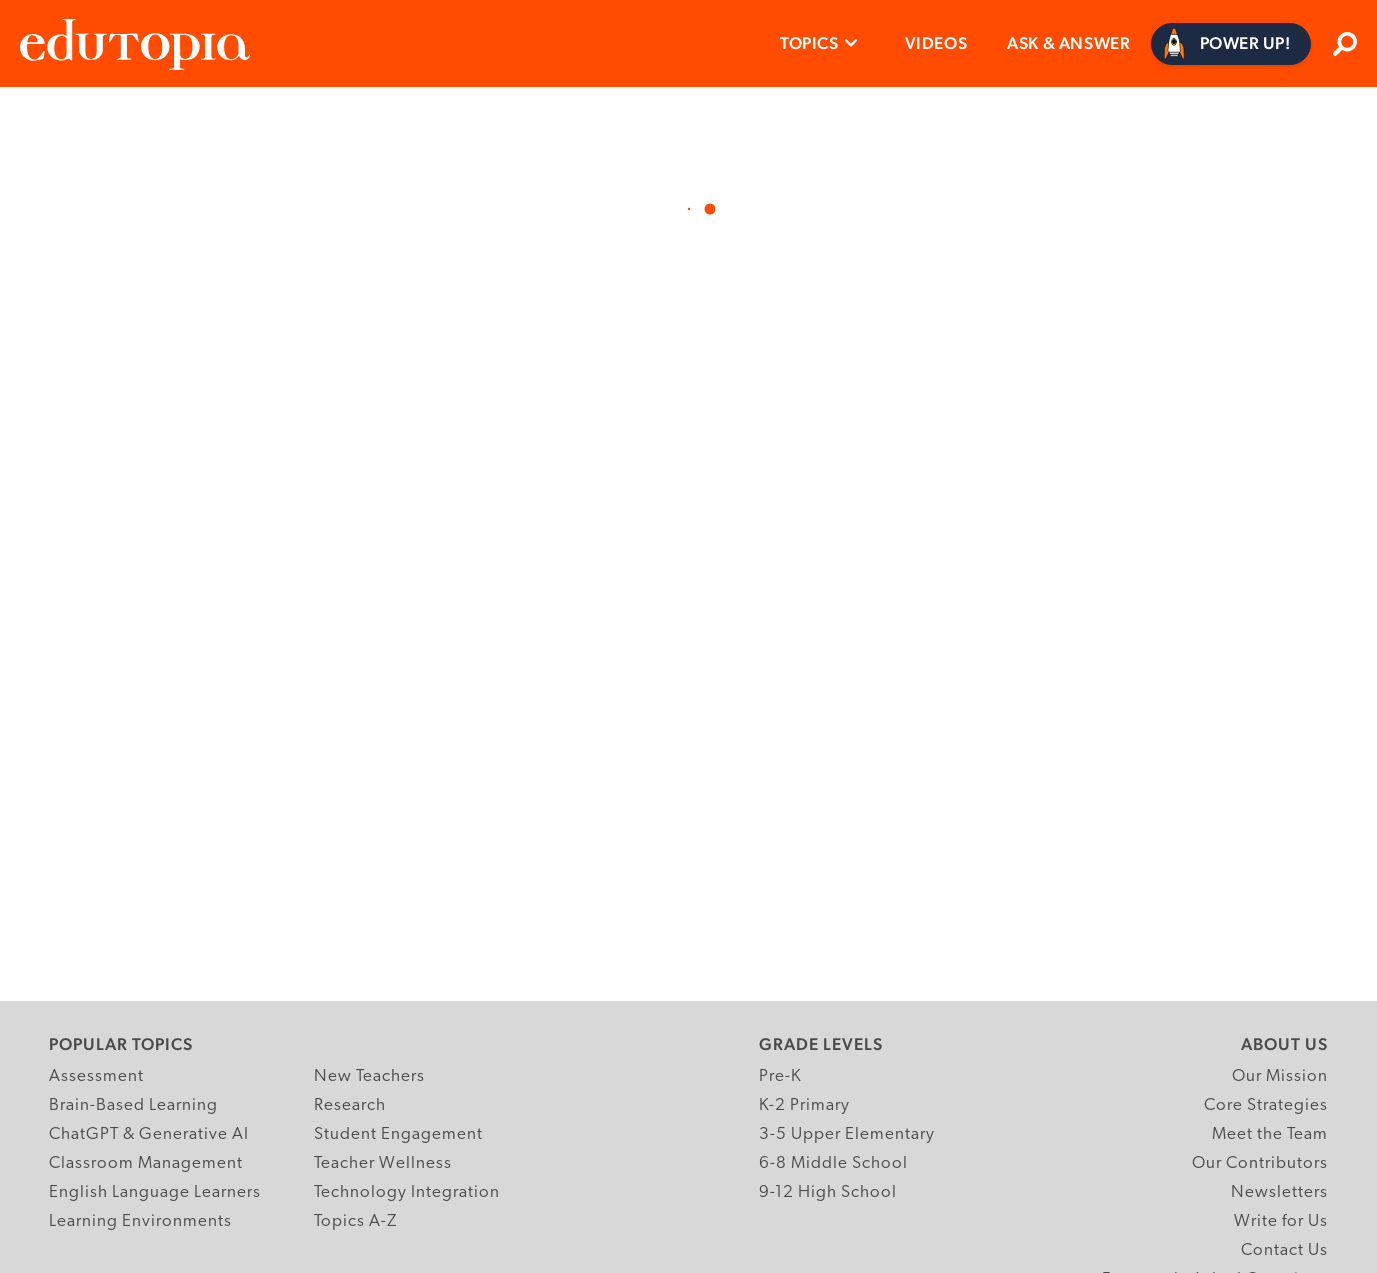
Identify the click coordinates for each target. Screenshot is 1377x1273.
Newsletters (1279, 1192)
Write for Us (1281, 1221)
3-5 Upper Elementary (847, 1134)
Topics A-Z (355, 1221)
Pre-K (780, 1076)
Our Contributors (1260, 1163)
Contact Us (1284, 1250)
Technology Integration (407, 1192)
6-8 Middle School (833, 1163)
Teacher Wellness (383, 1163)
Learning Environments (140, 1221)
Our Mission (1280, 1076)
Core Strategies (1266, 1105)
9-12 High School (828, 1192)
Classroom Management (146, 1163)
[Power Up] (1231, 44)
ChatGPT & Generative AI (149, 1134)
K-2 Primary (804, 1105)
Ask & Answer (1068, 43)
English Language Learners (155, 1192)
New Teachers (369, 1076)
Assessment (96, 1076)
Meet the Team (1270, 1134)
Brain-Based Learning (133, 1105)
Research (350, 1105)
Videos (936, 43)
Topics (809, 43)
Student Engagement (398, 1134)
